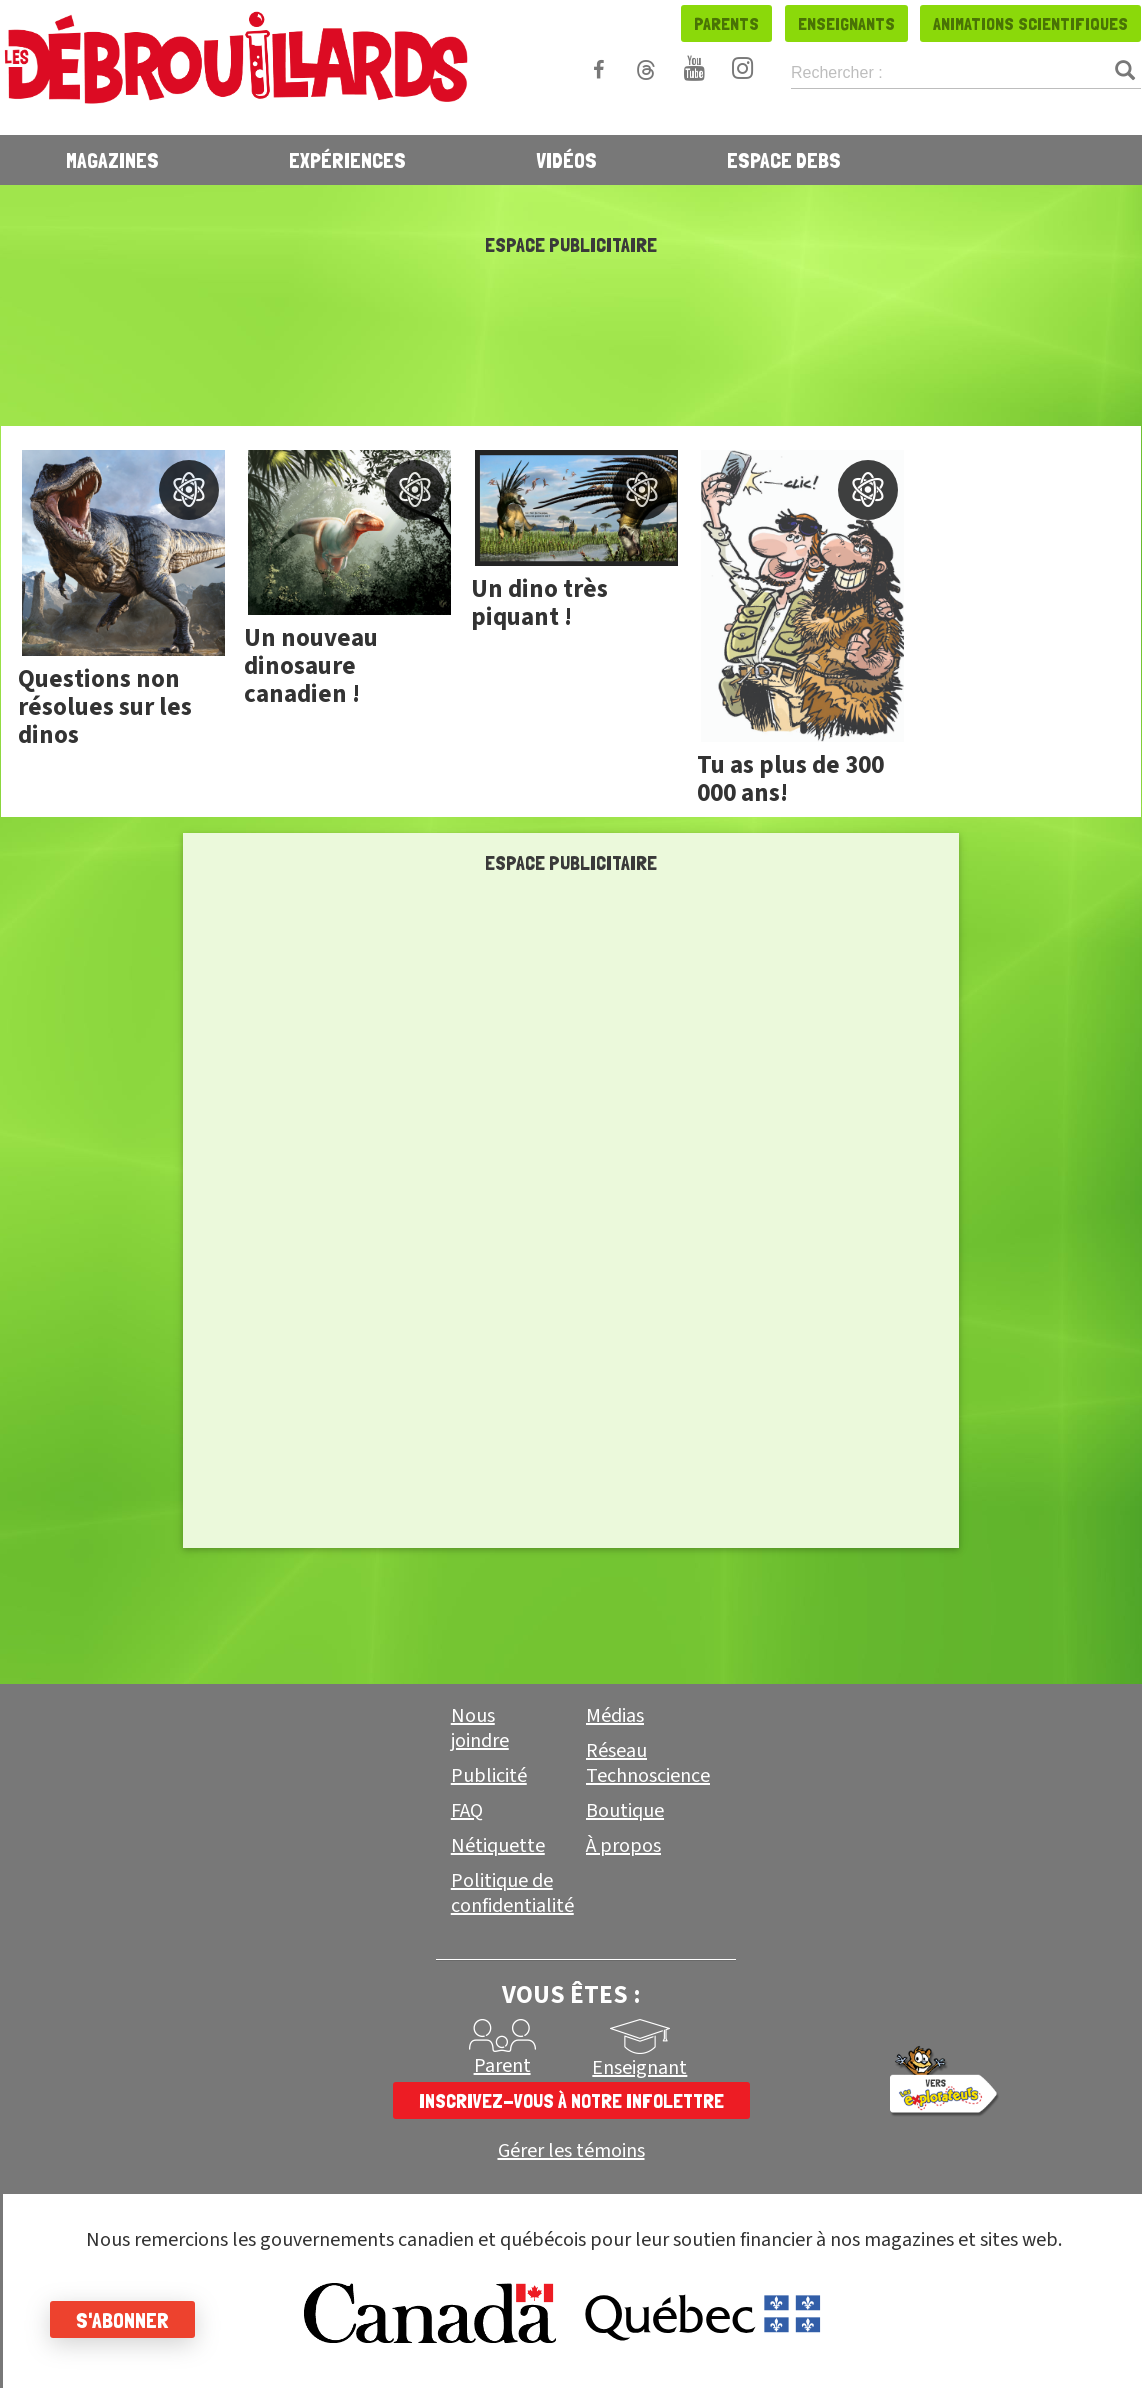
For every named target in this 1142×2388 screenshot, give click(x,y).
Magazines (112, 160)
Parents (726, 23)
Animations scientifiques (1030, 23)
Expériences (347, 160)
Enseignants (846, 23)
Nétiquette (498, 1846)
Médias (615, 1716)
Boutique (625, 1811)
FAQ (467, 1811)
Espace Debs (784, 160)
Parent (502, 2066)
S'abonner (122, 2320)
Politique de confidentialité (512, 1893)
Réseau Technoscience (648, 1763)
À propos (623, 1846)
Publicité (489, 1776)
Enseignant (639, 2068)
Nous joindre (480, 1728)
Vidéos (566, 160)
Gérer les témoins (571, 2151)
